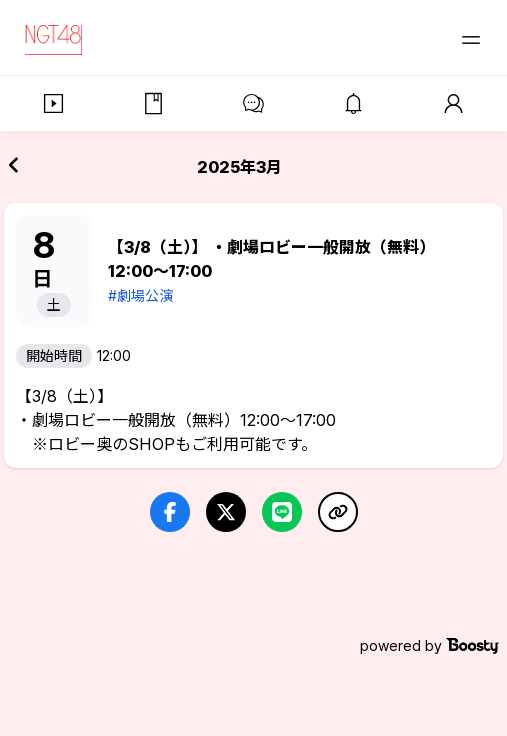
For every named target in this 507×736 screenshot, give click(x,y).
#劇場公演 (140, 295)
